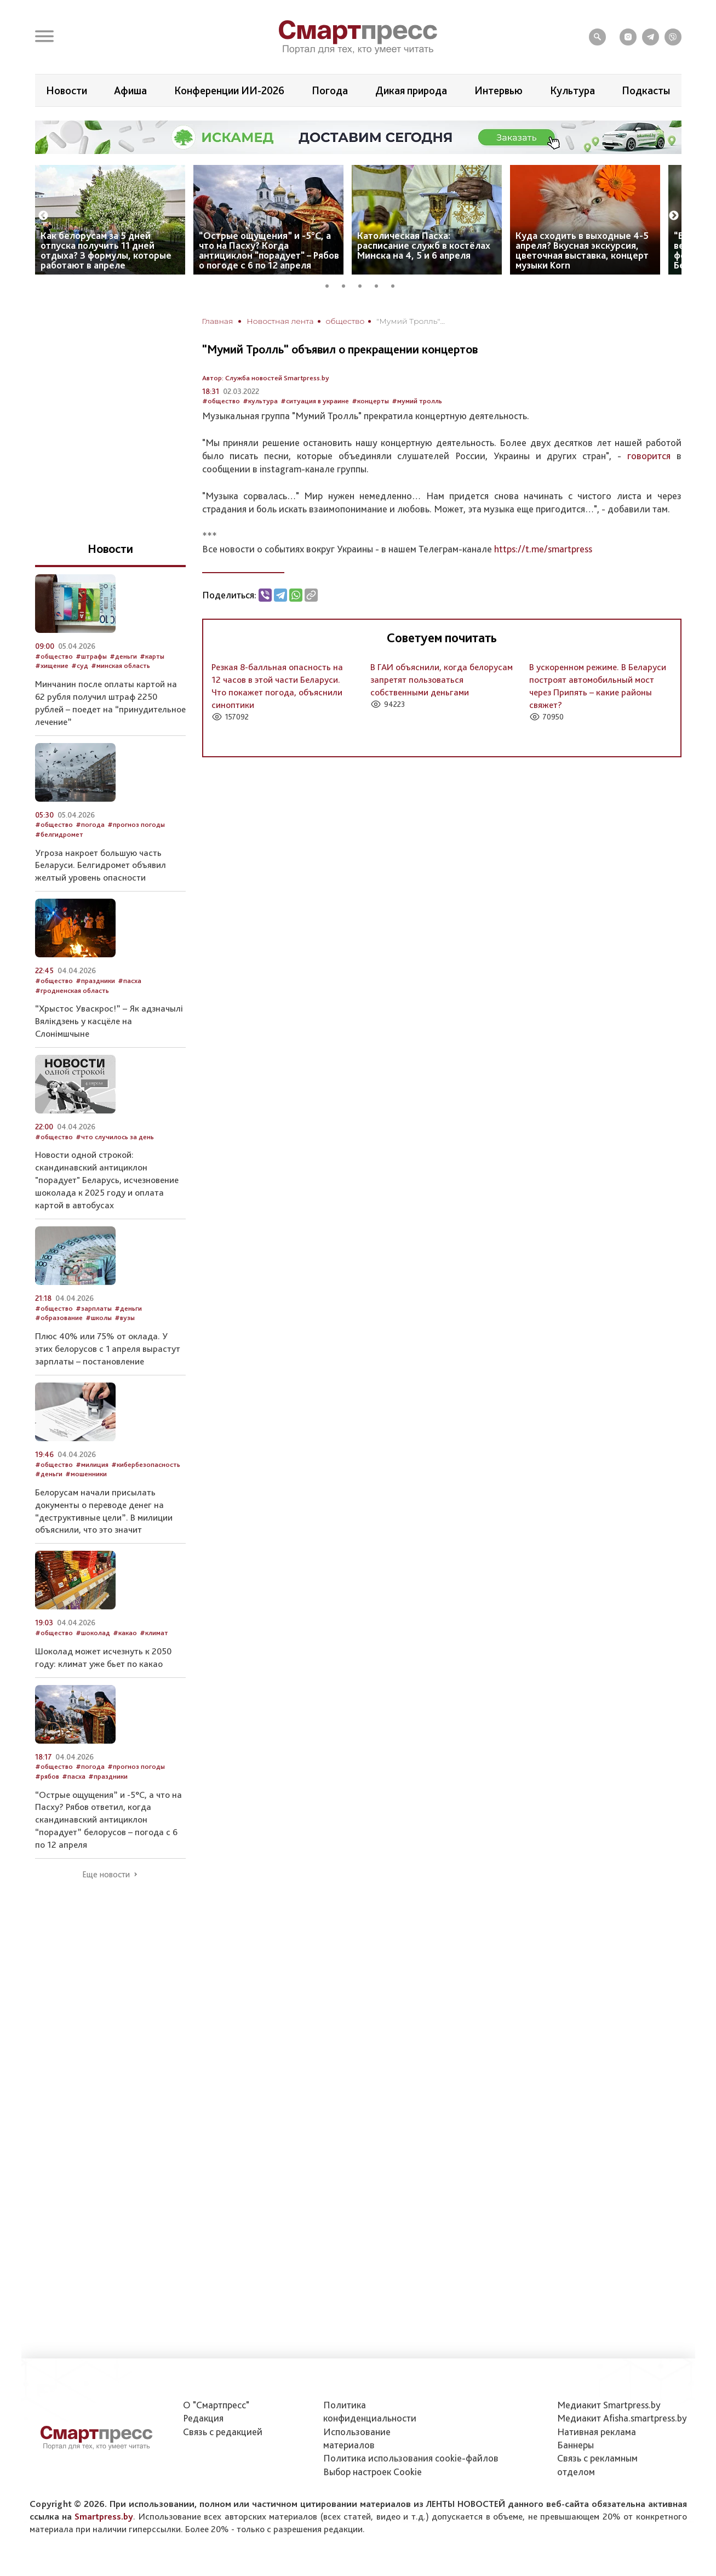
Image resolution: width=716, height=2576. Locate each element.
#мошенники (86, 1474)
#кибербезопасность (145, 1464)
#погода (90, 824)
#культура (260, 401)
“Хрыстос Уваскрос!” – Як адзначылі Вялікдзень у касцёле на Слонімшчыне (109, 1021)
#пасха (129, 980)
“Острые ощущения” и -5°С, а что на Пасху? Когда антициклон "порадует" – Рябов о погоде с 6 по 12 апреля (269, 250)
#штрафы (91, 656)
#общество (221, 401)
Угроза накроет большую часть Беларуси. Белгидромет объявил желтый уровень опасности (100, 865)
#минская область (120, 665)
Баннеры (575, 2445)
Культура (572, 90)
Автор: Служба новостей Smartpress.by (265, 378)
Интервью (498, 90)
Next (674, 216)
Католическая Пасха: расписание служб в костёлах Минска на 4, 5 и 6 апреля (423, 245)
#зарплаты (94, 1308)
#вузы (124, 1317)
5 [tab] (396, 284)
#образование (59, 1317)
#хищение (51, 665)
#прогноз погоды (136, 824)
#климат (154, 1633)
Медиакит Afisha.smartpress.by (622, 2418)
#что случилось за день (115, 1137)
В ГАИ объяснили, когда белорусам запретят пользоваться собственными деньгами (441, 679)
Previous (43, 216)
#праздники (95, 980)
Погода (330, 90)
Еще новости (106, 1875)
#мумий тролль (417, 401)
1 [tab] (330, 284)
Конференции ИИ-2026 (229, 90)
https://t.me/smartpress (543, 549)
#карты (152, 656)
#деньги (123, 656)
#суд (79, 665)
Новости (66, 90)
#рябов (47, 1776)
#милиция (92, 1464)
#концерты (370, 401)
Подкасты (646, 90)
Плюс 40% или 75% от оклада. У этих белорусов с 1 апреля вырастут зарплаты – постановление (107, 1348)
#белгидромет (59, 834)
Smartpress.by (104, 2516)
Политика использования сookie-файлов (411, 2458)
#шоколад (93, 1633)
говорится (649, 455)
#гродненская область (72, 990)
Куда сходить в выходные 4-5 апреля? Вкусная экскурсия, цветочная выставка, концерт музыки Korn (582, 250)
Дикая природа (411, 90)
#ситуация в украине (314, 401)
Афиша (130, 90)
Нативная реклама (596, 2431)
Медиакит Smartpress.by (609, 2405)
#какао (125, 1633)
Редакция (203, 2418)
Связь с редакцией (222, 2431)
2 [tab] (347, 284)
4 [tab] (380, 284)
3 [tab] (363, 284)
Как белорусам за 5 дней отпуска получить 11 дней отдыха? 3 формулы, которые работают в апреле (106, 250)
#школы (98, 1317)
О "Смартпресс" (216, 2405)
